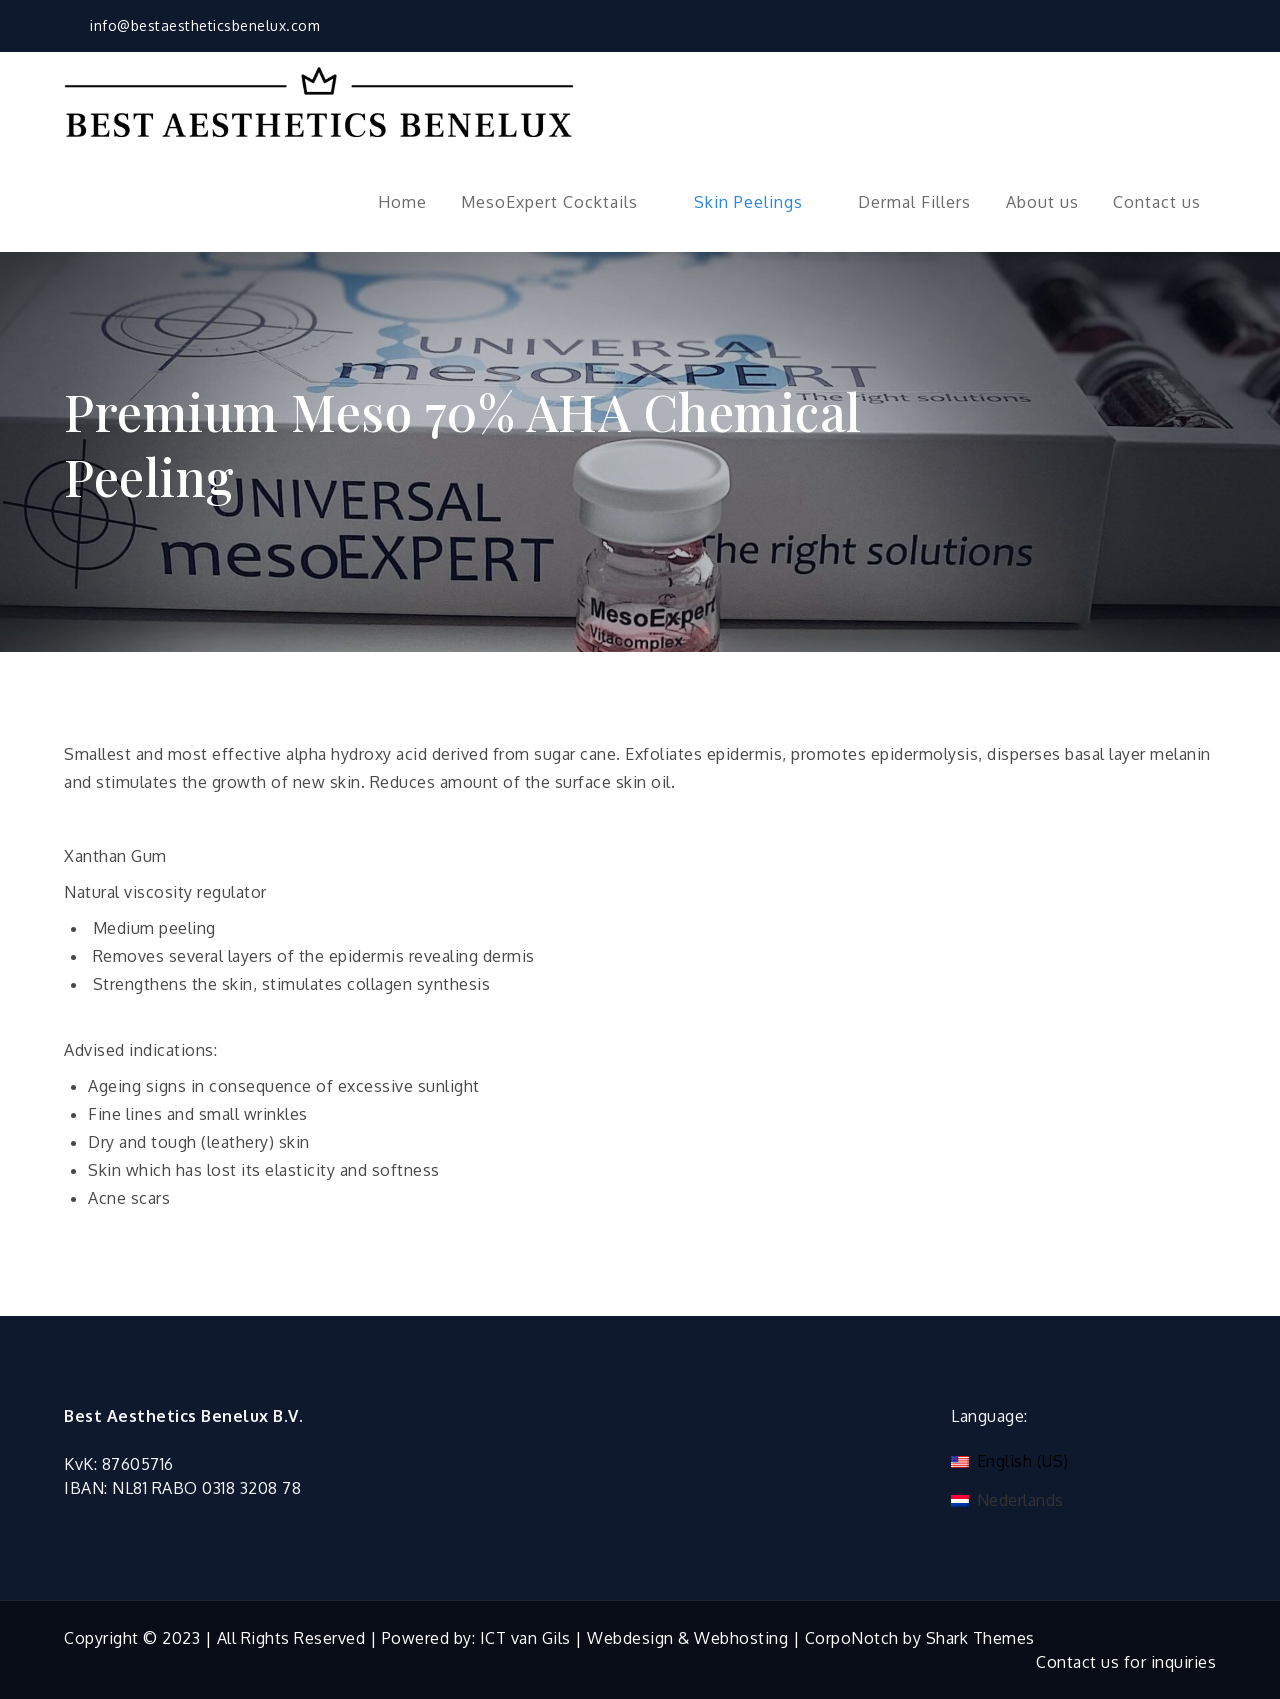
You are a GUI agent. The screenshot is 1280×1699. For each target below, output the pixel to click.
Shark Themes (980, 1638)
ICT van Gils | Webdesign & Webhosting (634, 1638)
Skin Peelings (759, 202)
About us (1042, 202)
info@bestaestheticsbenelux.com (192, 25)
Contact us (1157, 202)
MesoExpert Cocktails (560, 202)
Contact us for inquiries (1126, 1662)
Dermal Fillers (914, 202)
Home (402, 202)
